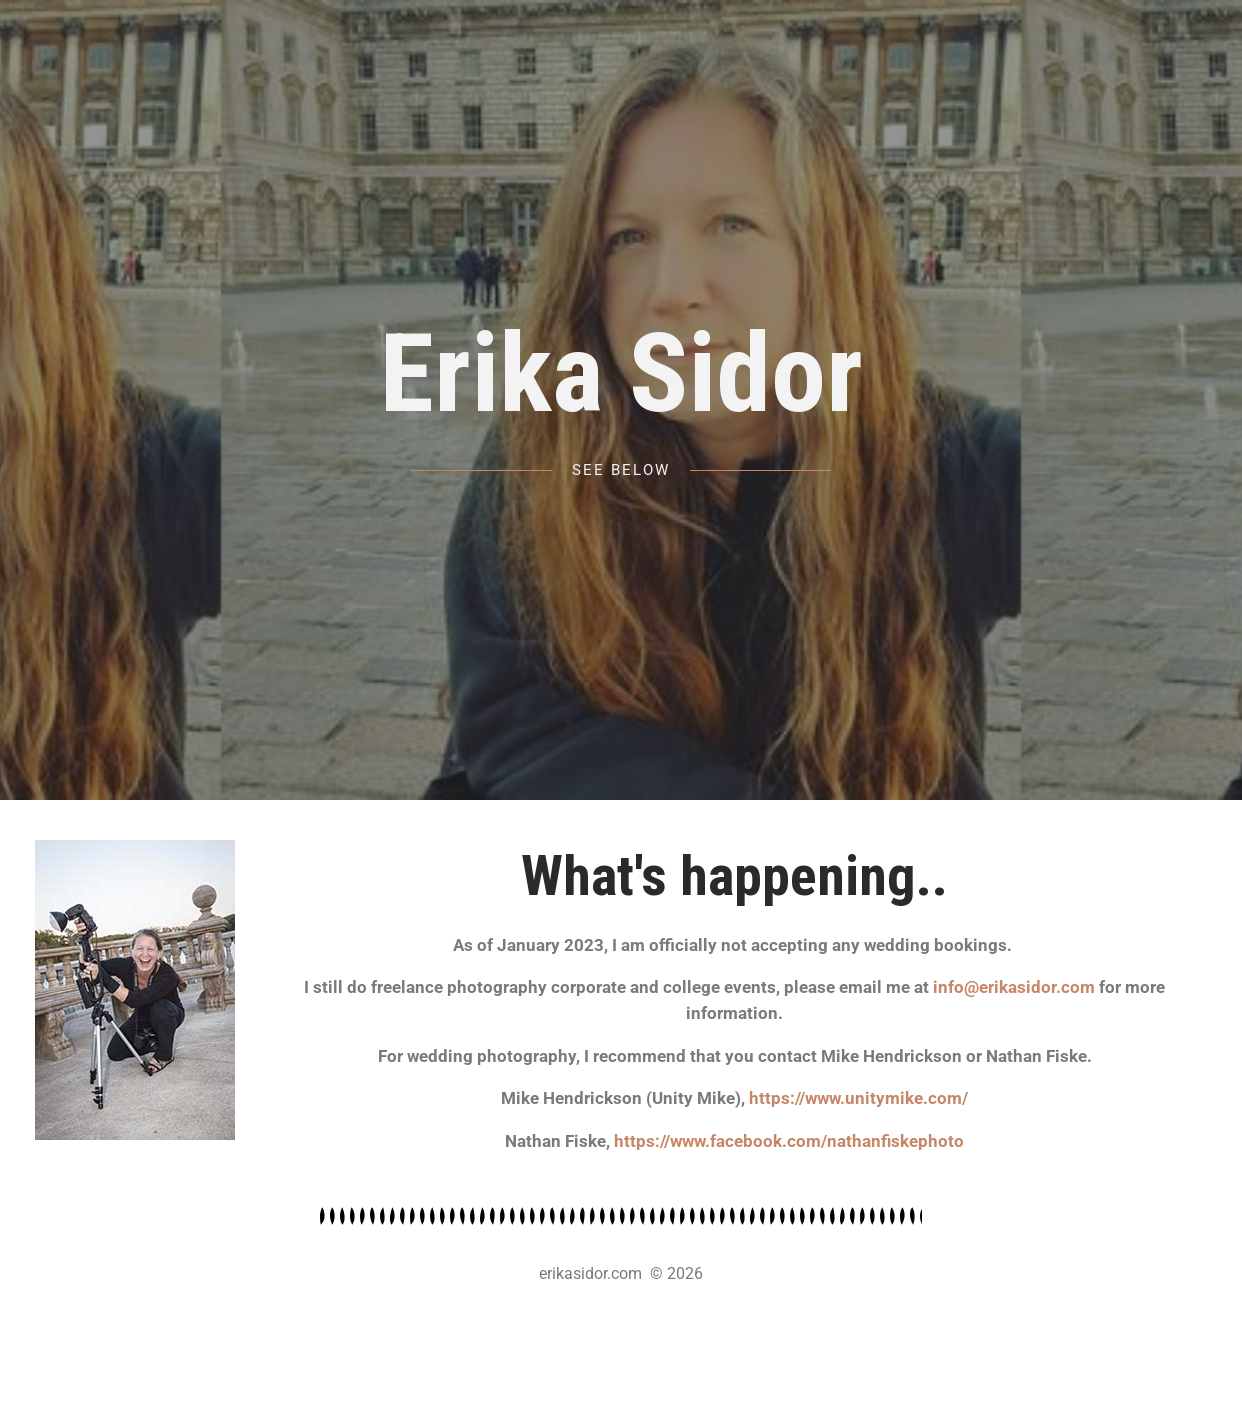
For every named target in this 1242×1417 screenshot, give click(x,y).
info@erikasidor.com (1014, 987)
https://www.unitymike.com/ (858, 1098)
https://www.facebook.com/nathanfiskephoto (789, 1141)
